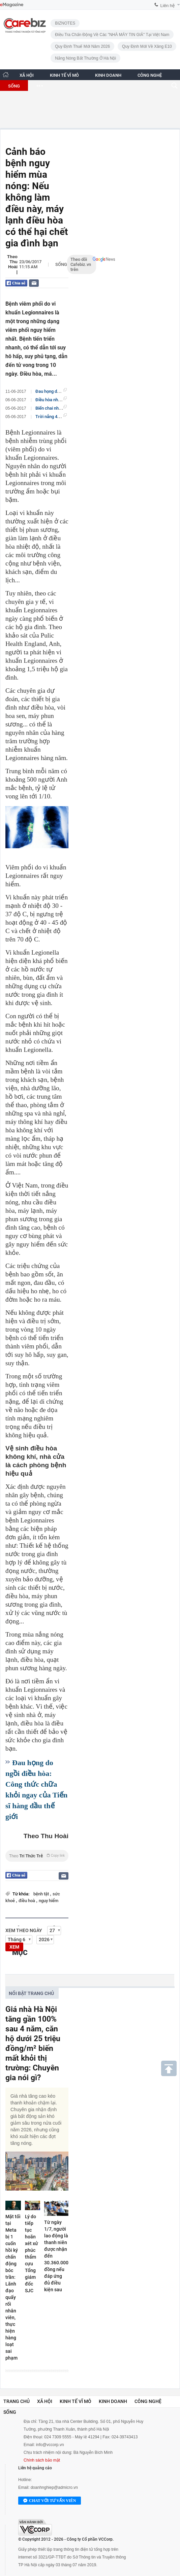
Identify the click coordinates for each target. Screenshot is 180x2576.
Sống (61, 264)
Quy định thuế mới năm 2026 (82, 46)
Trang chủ (16, 2401)
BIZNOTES (65, 23)
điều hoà (27, 1900)
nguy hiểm (48, 1900)
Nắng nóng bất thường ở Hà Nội (85, 58)
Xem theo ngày (23, 1930)
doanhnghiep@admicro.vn (54, 2487)
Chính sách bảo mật (42, 2460)
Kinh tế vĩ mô (75, 2401)
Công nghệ (147, 2401)
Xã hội (44, 2401)
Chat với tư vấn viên (49, 2501)
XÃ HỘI (27, 75)
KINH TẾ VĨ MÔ (64, 75)
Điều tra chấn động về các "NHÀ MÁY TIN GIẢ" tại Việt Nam (112, 34)
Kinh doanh (113, 2401)
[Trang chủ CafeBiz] (6, 74)
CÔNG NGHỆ (150, 75)
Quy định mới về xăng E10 (147, 46)
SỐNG (14, 86)
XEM (14, 1947)
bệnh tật (41, 1893)
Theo (37, 1856)
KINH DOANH (108, 75)
